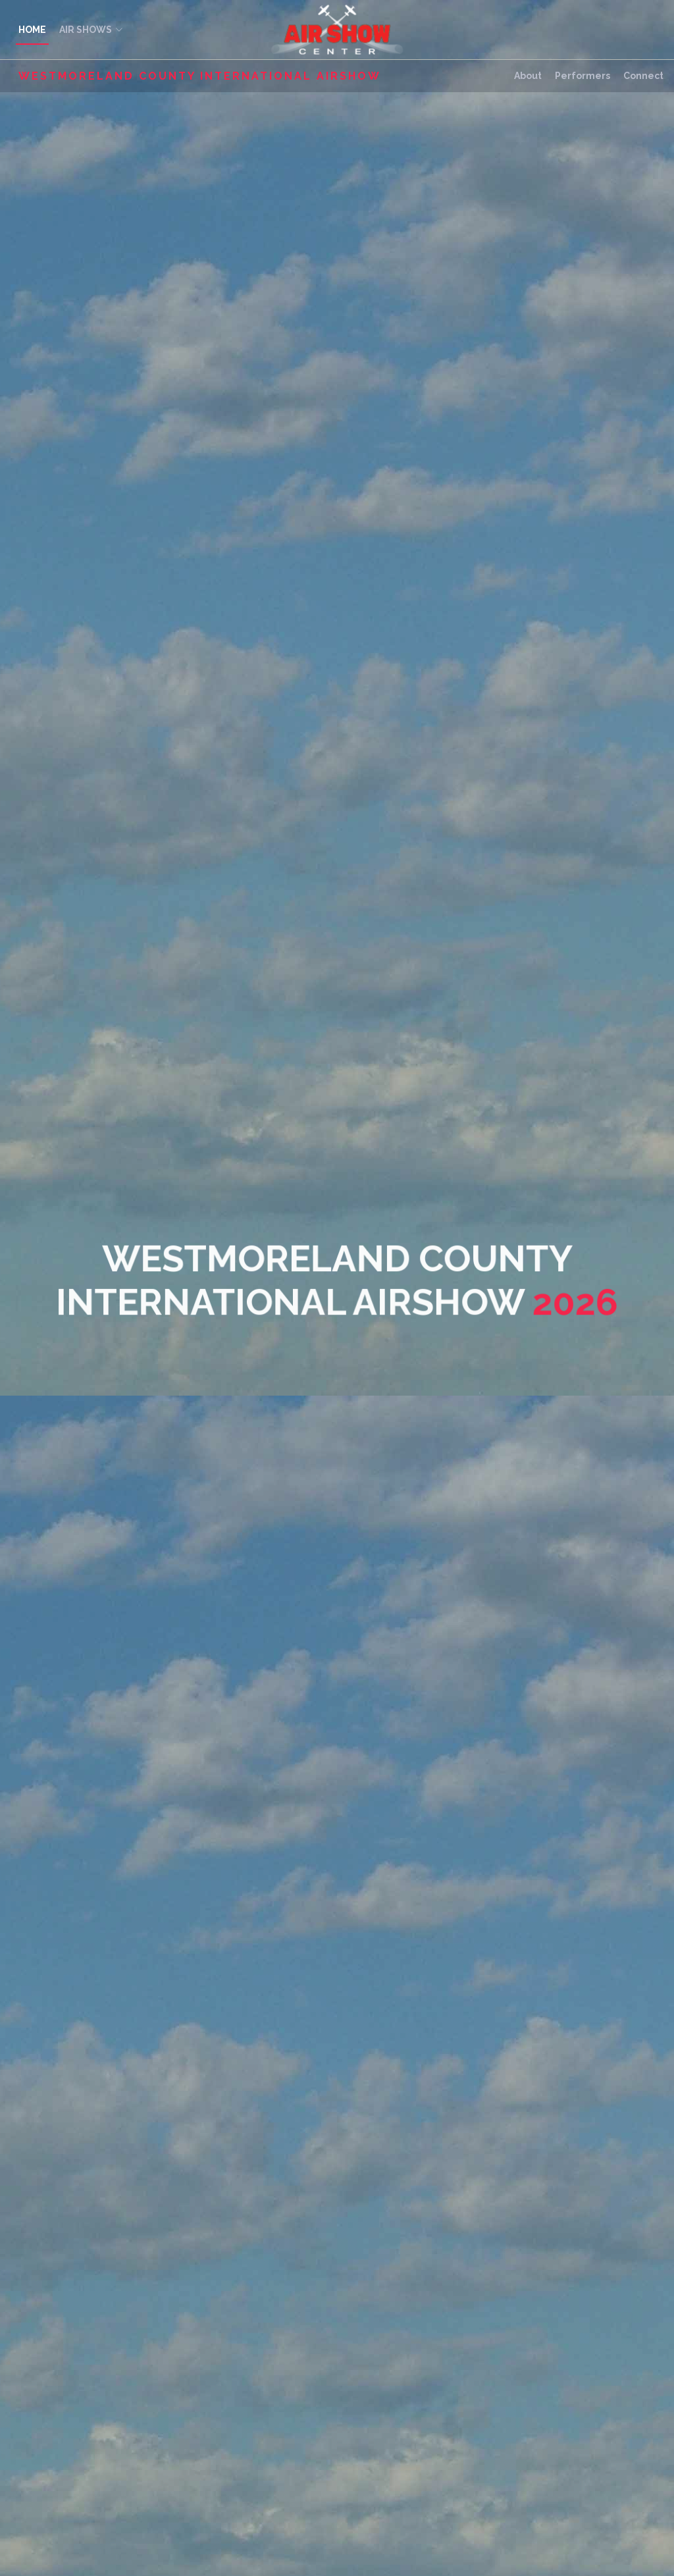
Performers (582, 75)
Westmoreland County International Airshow (199, 76)
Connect (643, 75)
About (528, 75)
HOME (32, 29)
